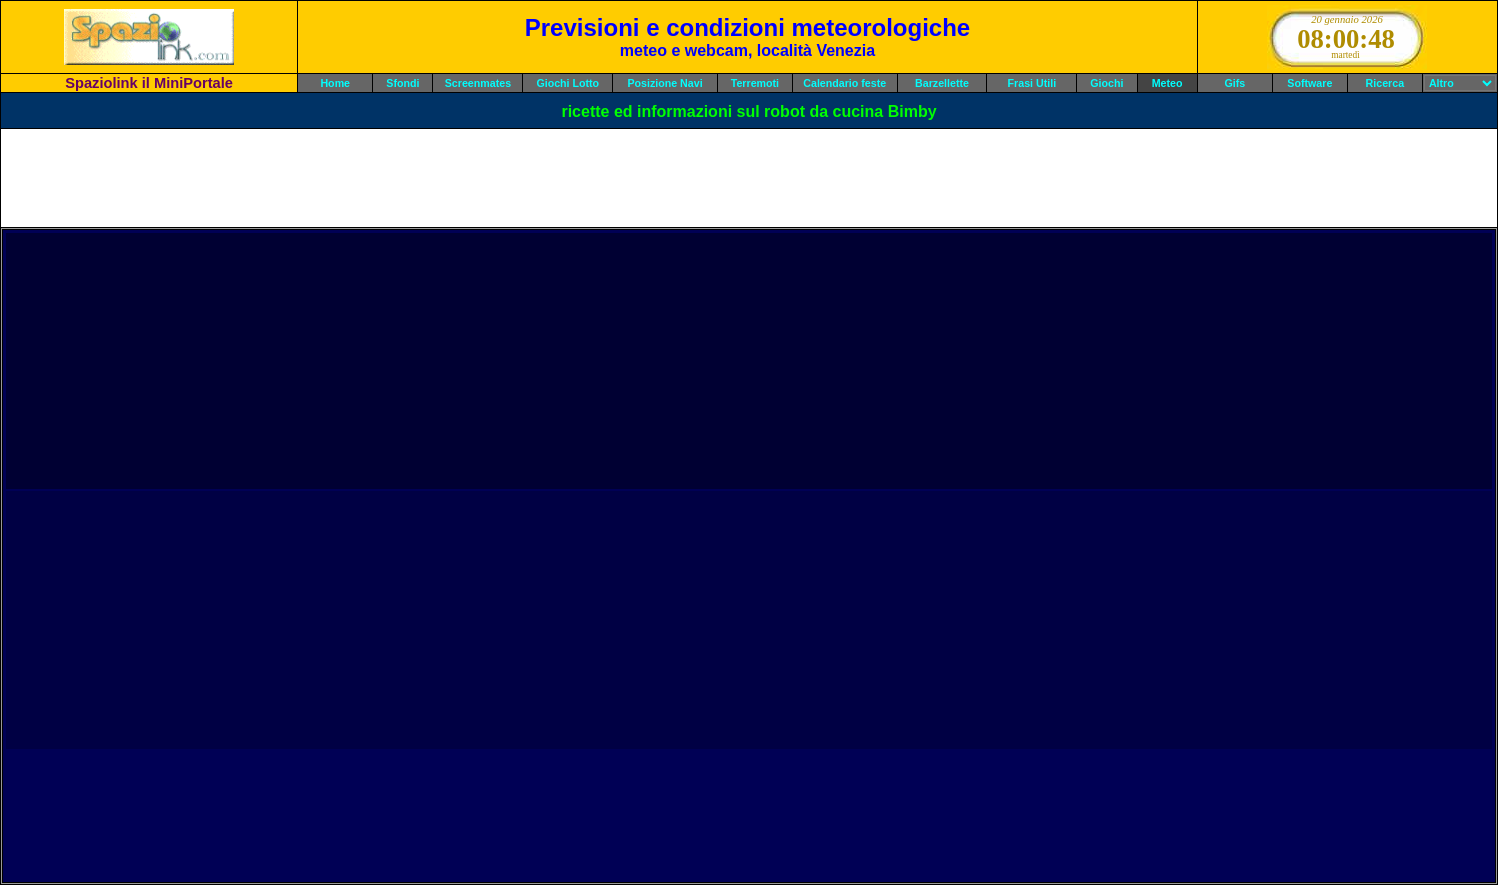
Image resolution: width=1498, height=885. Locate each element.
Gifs (1234, 83)
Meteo (1167, 83)
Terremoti (755, 83)
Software (1309, 83)
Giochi (1106, 83)
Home (335, 83)
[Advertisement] (749, 178)
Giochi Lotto (567, 83)
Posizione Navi (664, 83)
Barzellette (942, 83)
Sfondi (402, 83)
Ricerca (1385, 83)
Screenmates (478, 83)
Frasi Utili (1032, 83)
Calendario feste (844, 83)
